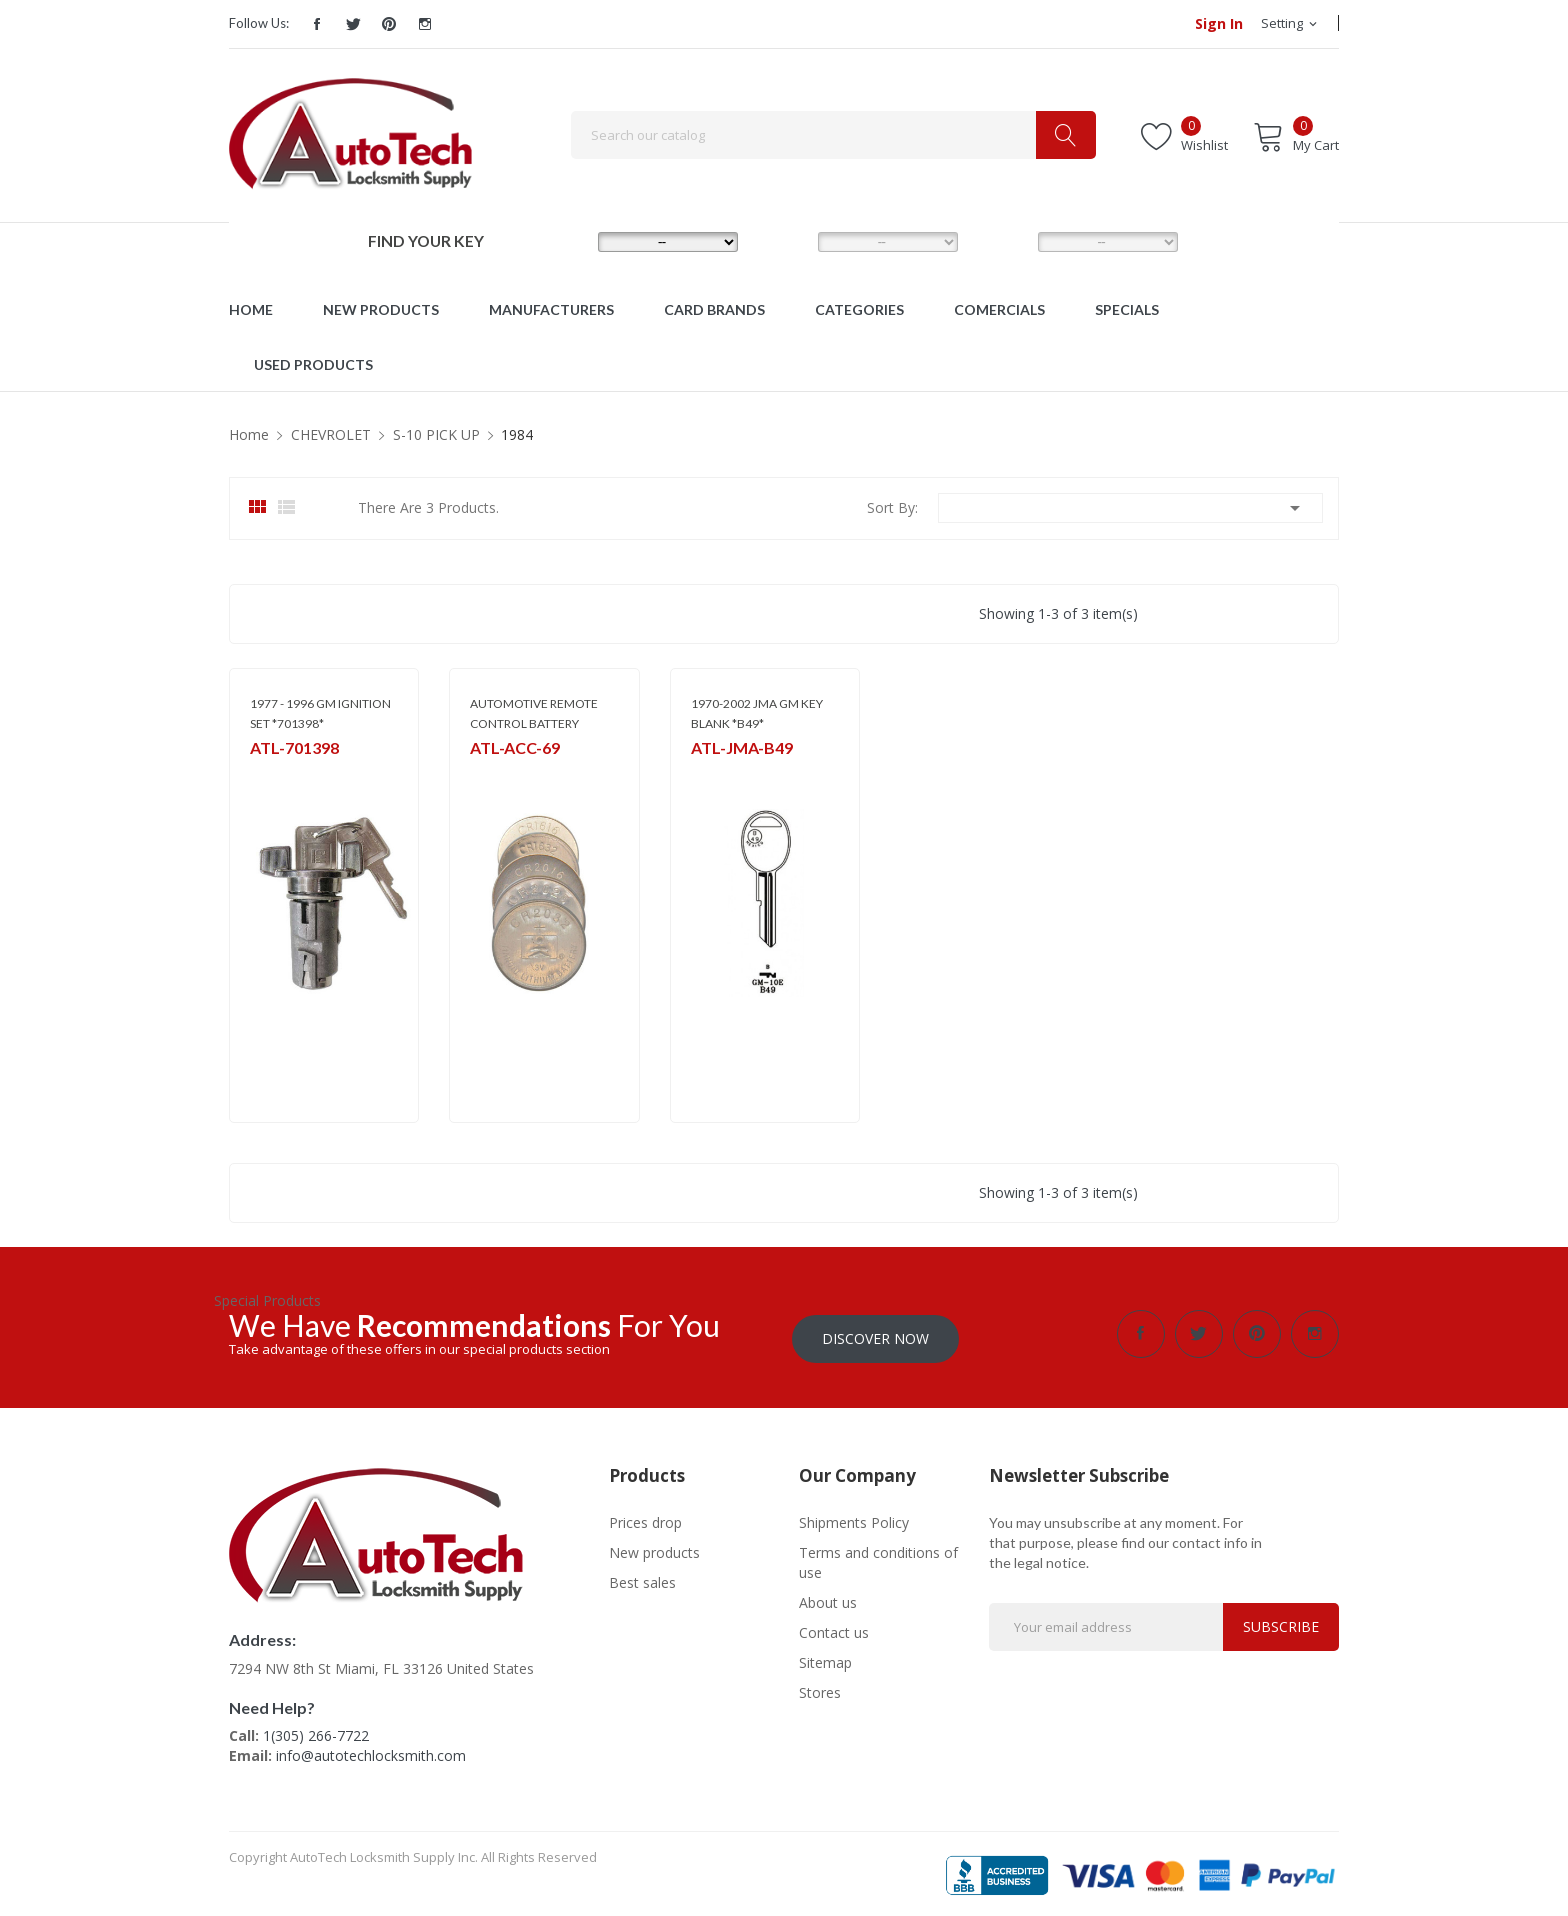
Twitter (353, 24)
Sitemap (825, 1657)
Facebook (317, 24)
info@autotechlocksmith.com (371, 1750)
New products (654, 1547)
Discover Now (875, 1333)
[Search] (833, 135)
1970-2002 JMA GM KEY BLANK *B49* (757, 713)
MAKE (565, 241)
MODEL (789, 241)
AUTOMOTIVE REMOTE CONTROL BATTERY (534, 713)
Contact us (834, 1627)
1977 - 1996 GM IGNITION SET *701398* (320, 713)
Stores (820, 1687)
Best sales (642, 1577)
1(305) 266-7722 (316, 1730)
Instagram (425, 24)
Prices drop (645, 1517)
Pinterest (389, 24)
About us (828, 1597)
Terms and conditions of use (878, 1557)
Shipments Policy (854, 1517)
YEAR (1003, 241)
